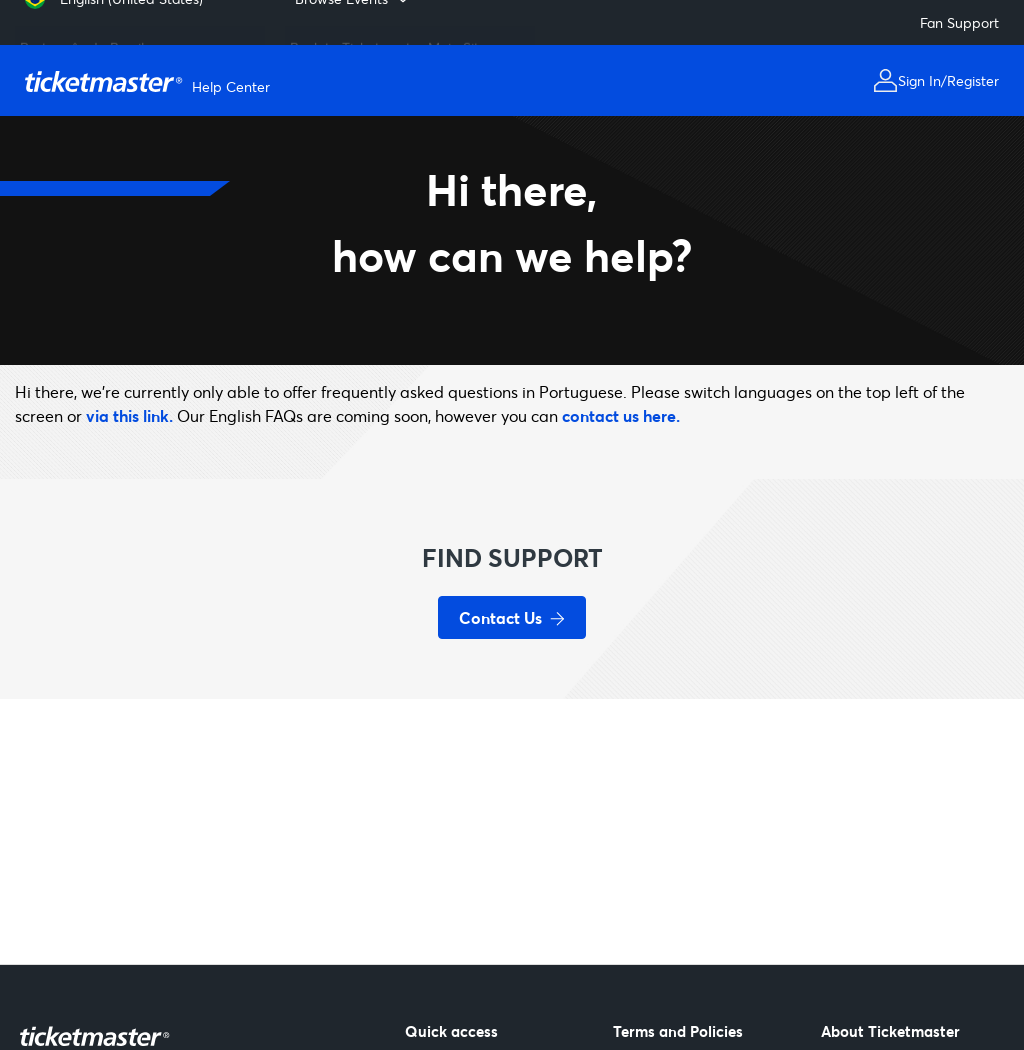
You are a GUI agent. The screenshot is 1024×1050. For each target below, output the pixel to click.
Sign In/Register (948, 80)
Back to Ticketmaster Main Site (388, 39)
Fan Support (959, 22)
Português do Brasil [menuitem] (82, 39)
